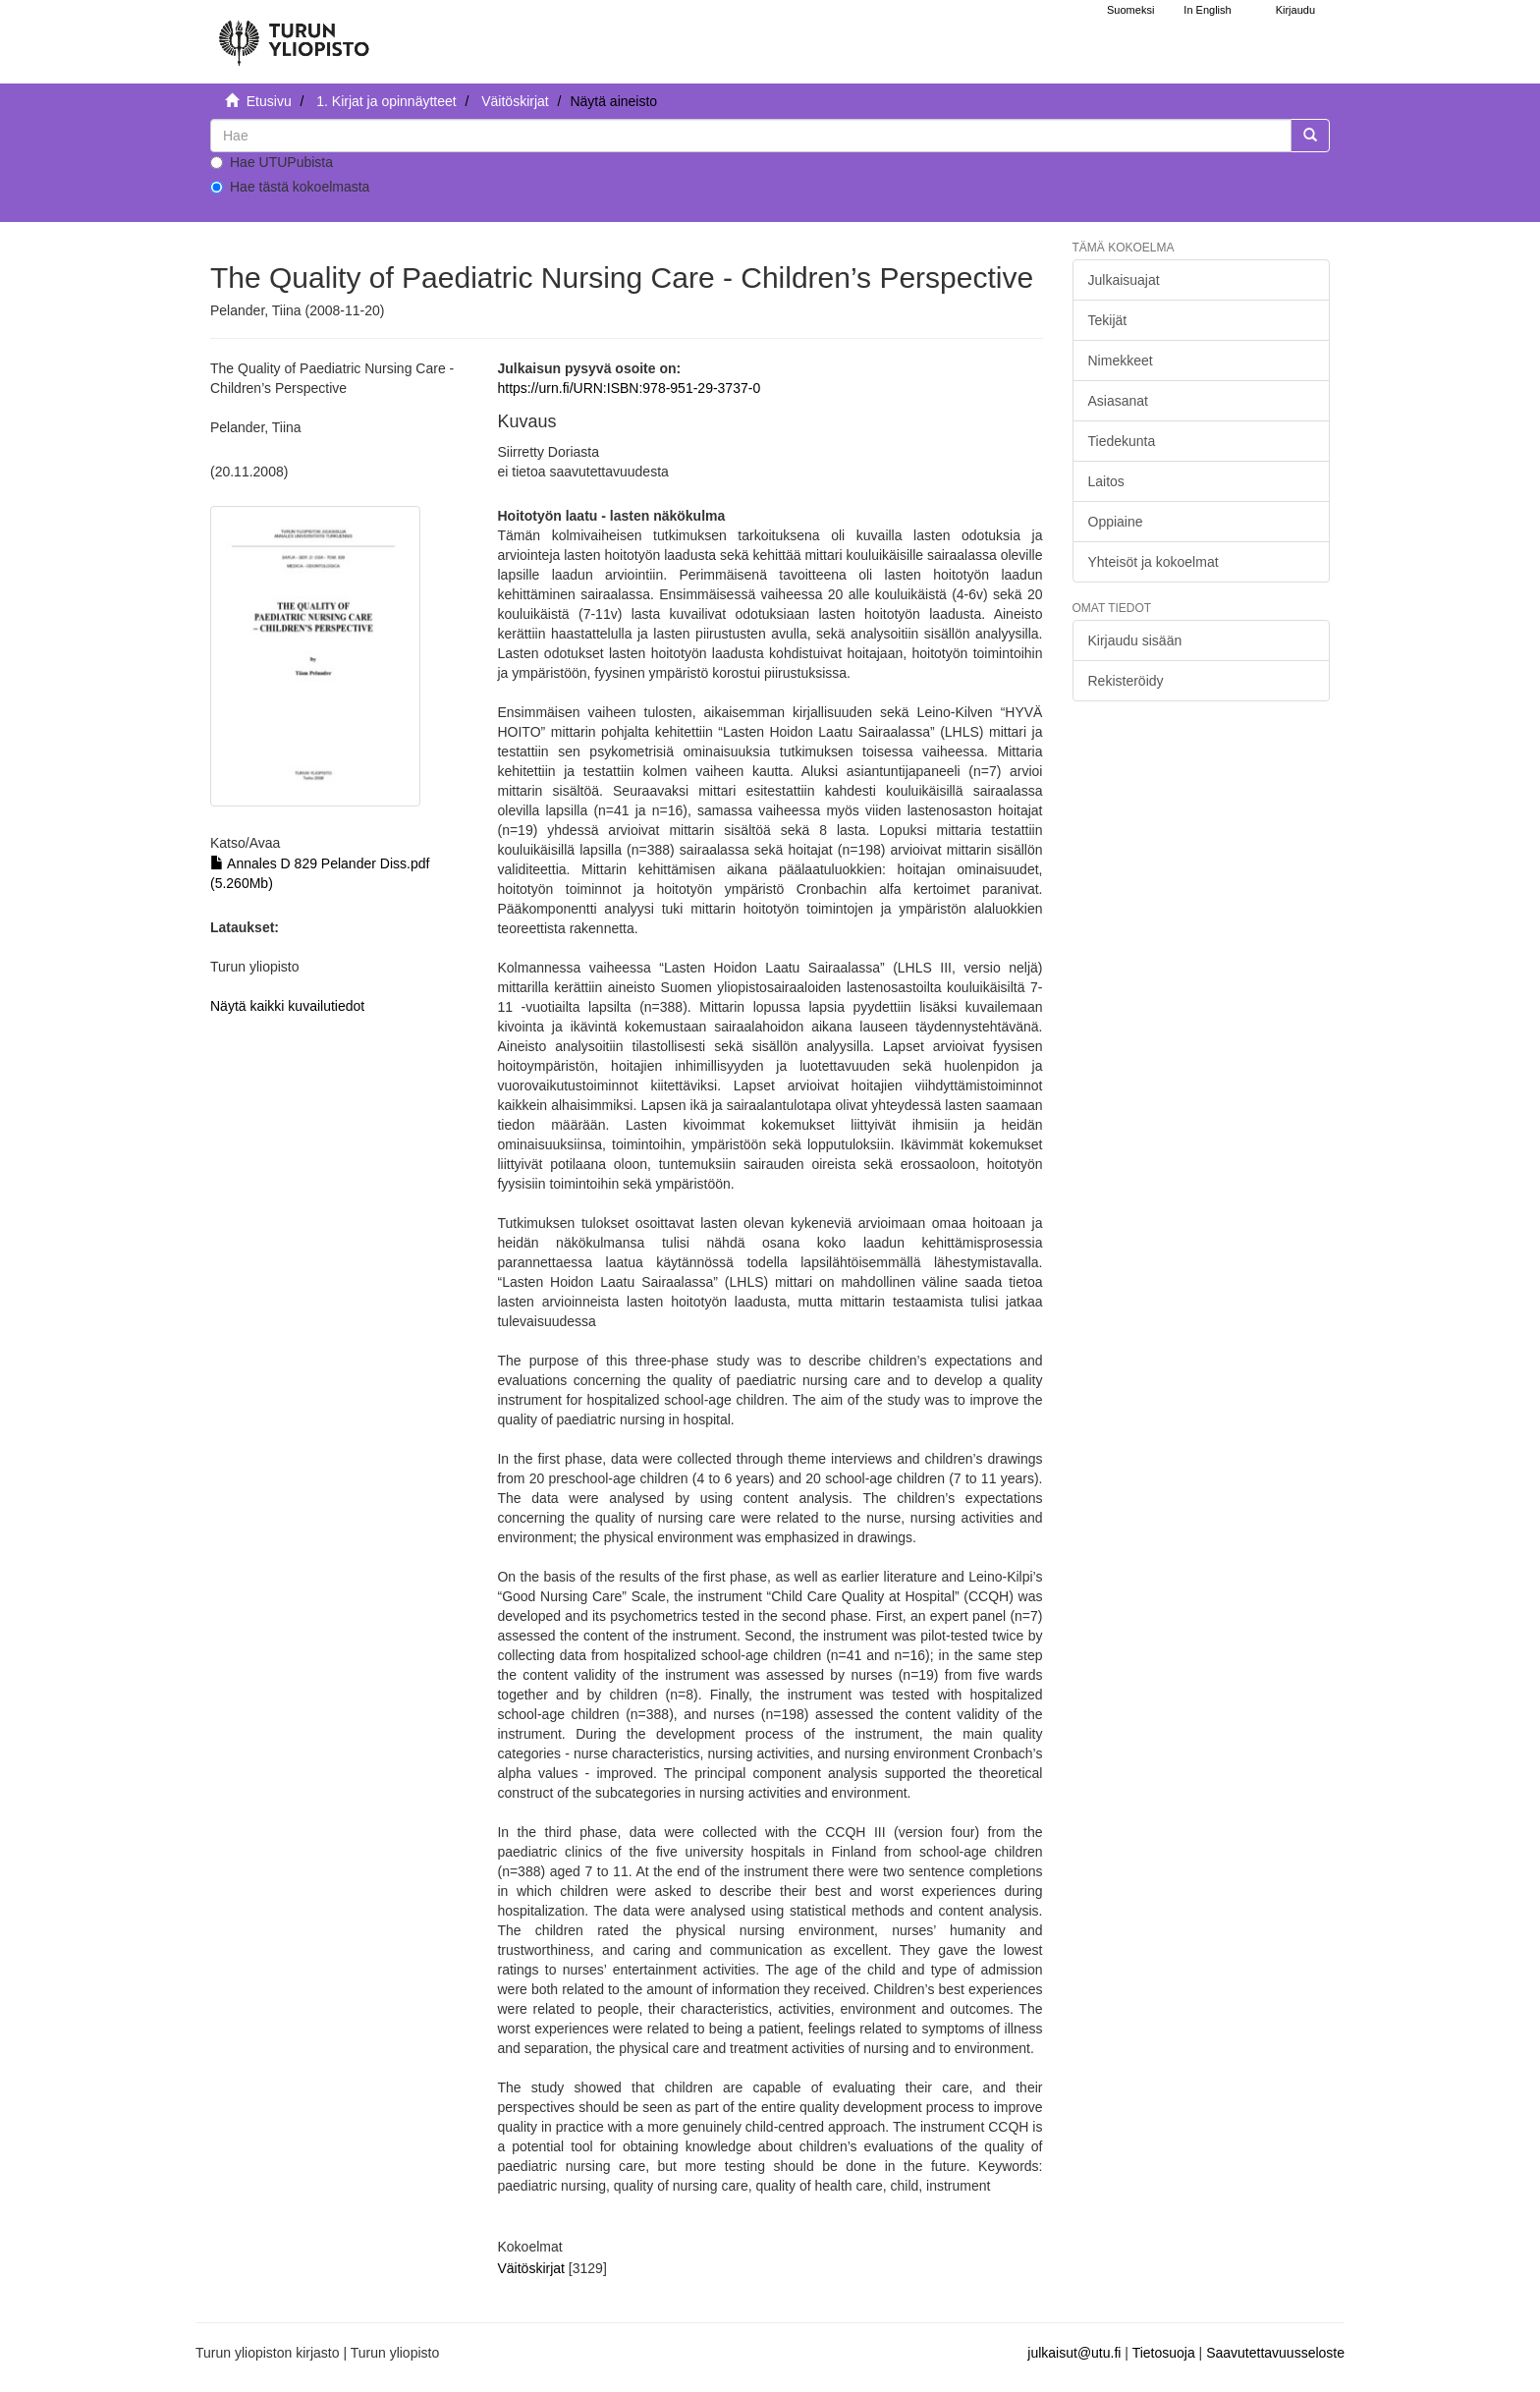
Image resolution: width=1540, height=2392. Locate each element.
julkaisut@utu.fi (1074, 2353)
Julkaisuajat (1124, 280)
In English (1207, 10)
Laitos (1106, 481)
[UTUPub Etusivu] (293, 34)
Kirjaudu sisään (1135, 640)
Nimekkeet (1120, 360)
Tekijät (1108, 320)
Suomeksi (1130, 10)
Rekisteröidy (1126, 681)
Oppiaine (1115, 521)
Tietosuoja (1163, 2353)
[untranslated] (751, 135)
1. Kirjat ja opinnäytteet (386, 101)
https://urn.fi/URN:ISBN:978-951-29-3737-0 (628, 388)
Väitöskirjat (514, 101)
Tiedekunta (1122, 441)
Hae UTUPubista (271, 162)
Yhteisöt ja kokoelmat (1153, 562)
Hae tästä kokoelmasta (289, 187)
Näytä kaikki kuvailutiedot (287, 1006)
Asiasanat (1118, 401)
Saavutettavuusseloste (1275, 2353)
